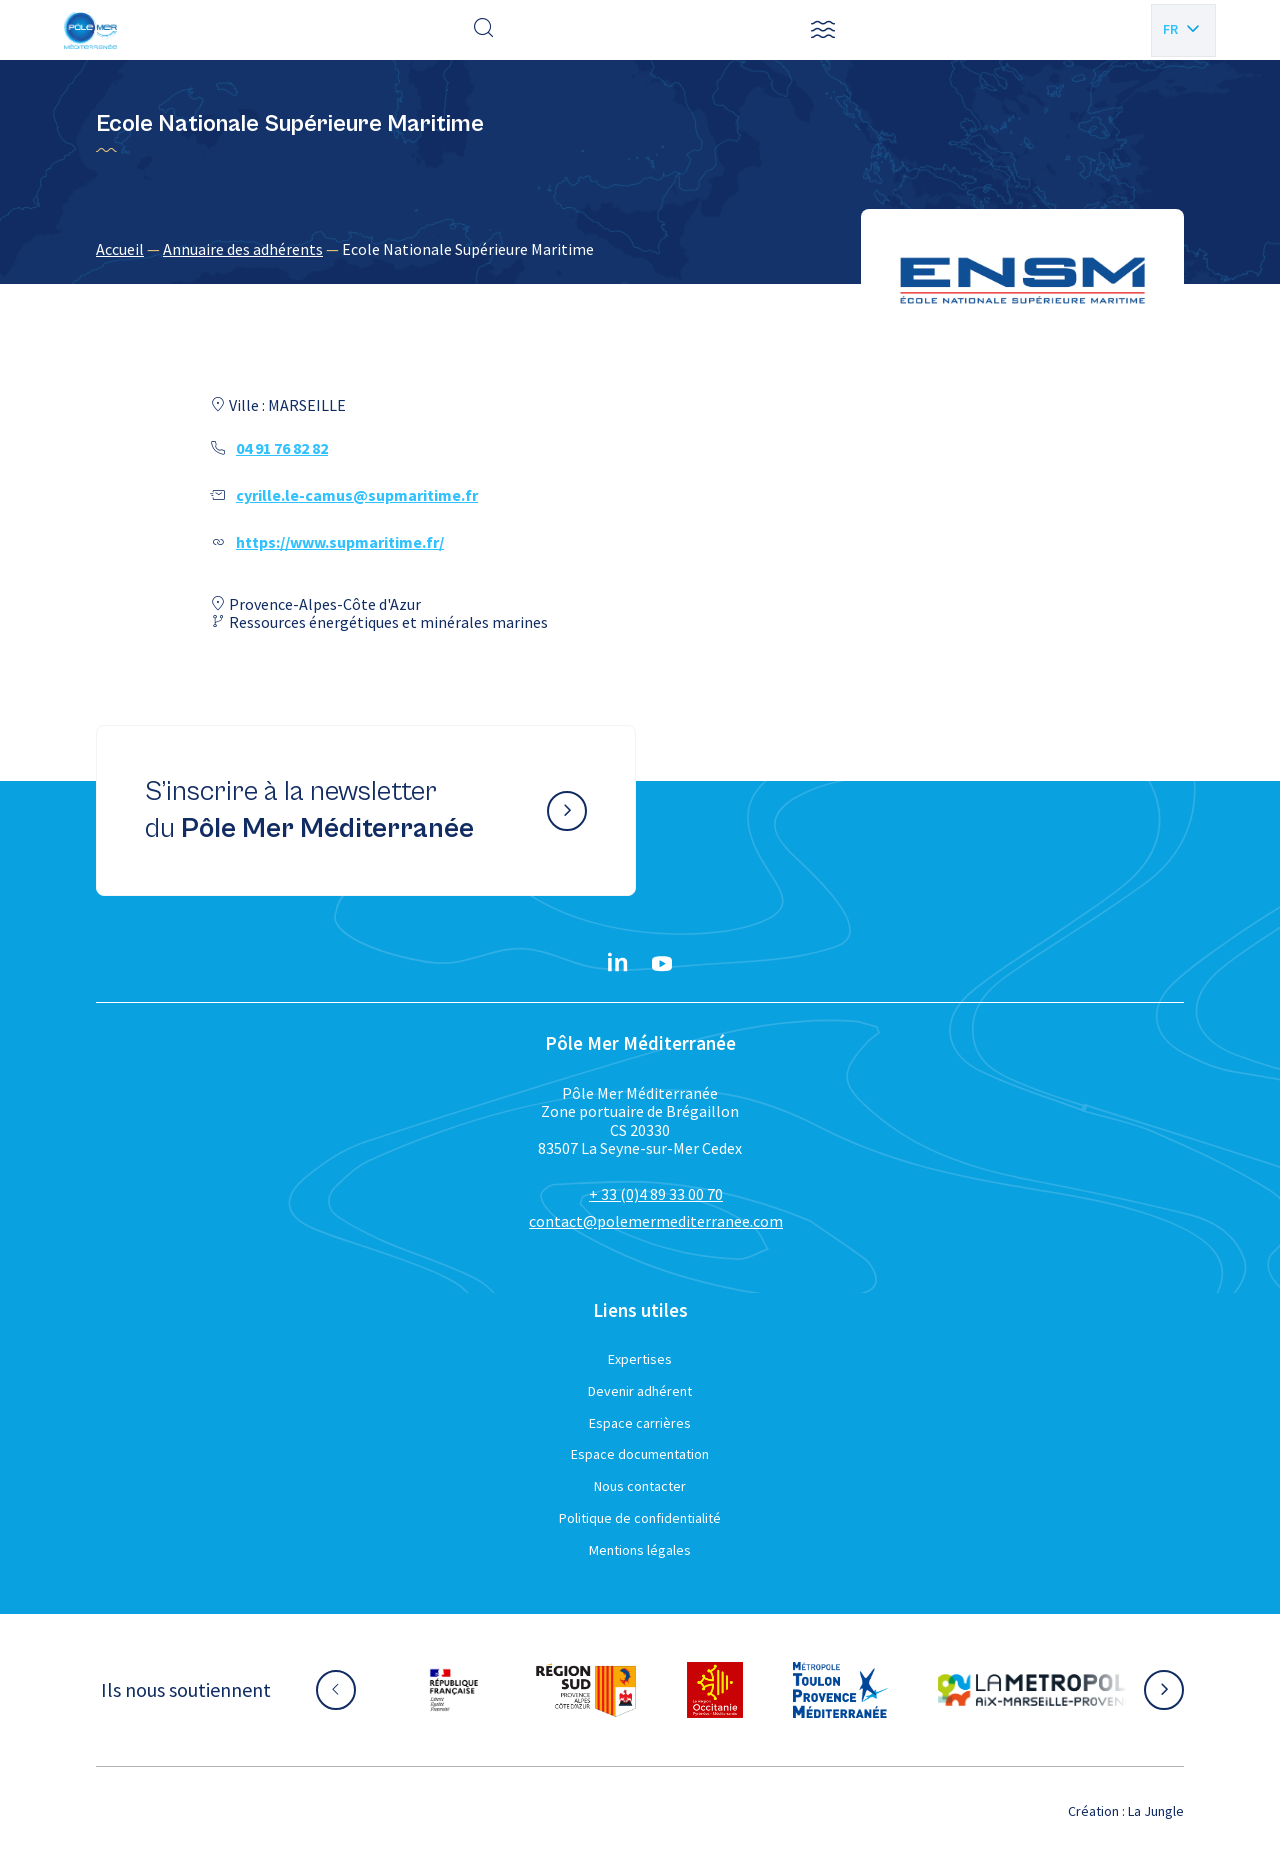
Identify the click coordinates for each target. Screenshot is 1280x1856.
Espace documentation (640, 1454)
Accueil (120, 249)
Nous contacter (640, 1486)
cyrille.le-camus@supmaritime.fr (357, 495)
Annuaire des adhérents (243, 249)
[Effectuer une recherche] (484, 30)
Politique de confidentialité (640, 1518)
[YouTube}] (662, 964)
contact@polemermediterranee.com (656, 1221)
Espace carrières (640, 1423)
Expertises (640, 1359)
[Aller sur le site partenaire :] (454, 1690)
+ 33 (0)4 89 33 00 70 (656, 1194)
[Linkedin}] (618, 964)
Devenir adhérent (640, 1391)
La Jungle (1156, 1811)
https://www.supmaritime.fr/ (340, 542)
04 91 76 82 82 (282, 448)
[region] (640, 249)
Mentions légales (640, 1550)
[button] (823, 30)
